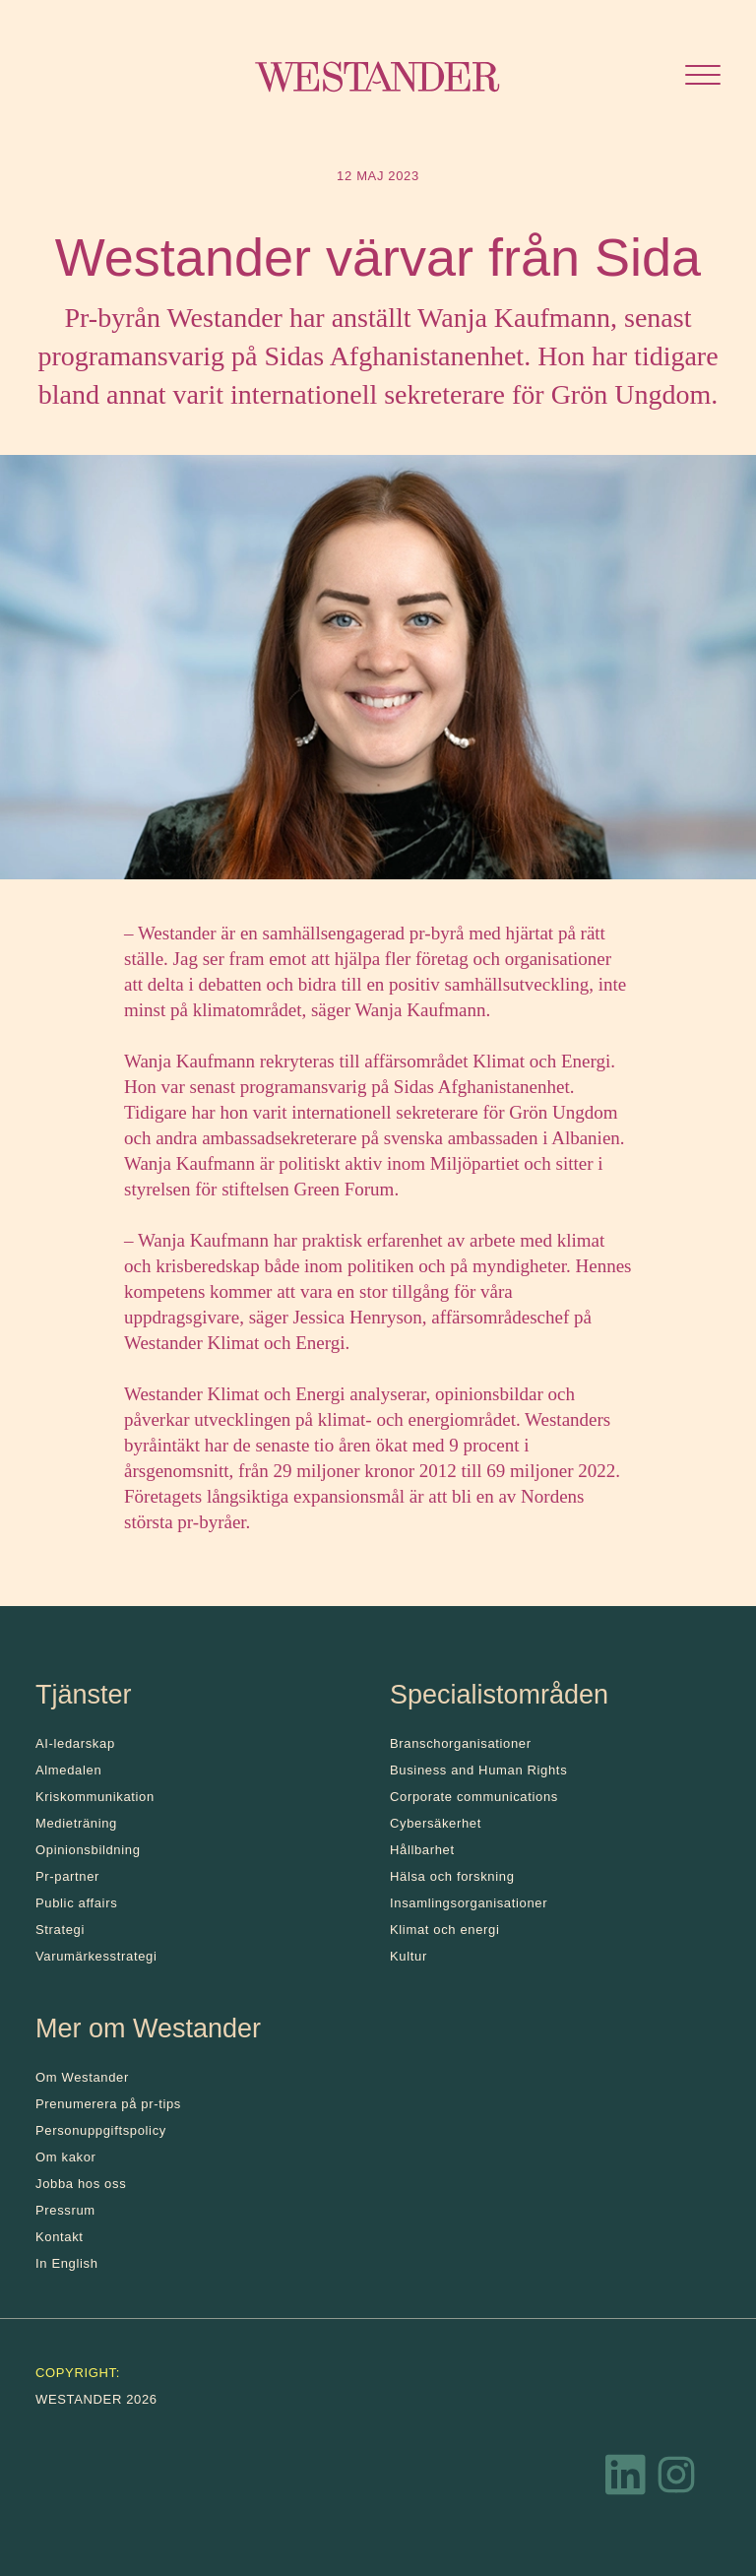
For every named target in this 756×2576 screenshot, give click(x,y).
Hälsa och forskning (452, 1876)
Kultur (408, 1956)
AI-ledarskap (75, 1743)
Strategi (60, 1929)
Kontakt (59, 2236)
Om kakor (65, 2157)
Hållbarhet (422, 1849)
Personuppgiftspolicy (100, 2130)
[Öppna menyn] (703, 77)
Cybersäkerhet (435, 1823)
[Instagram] (676, 2479)
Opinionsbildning (88, 1849)
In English (66, 2263)
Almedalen (68, 1770)
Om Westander (82, 2077)
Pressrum (65, 2210)
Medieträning (76, 1823)
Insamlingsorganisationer (468, 1903)
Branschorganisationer (461, 1743)
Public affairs (76, 1903)
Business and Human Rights (478, 1770)
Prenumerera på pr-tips (108, 2103)
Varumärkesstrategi (96, 1956)
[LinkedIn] (626, 2479)
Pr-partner (67, 1876)
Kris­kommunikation (95, 1796)
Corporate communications (474, 1796)
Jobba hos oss (80, 2183)
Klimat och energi (445, 1929)
